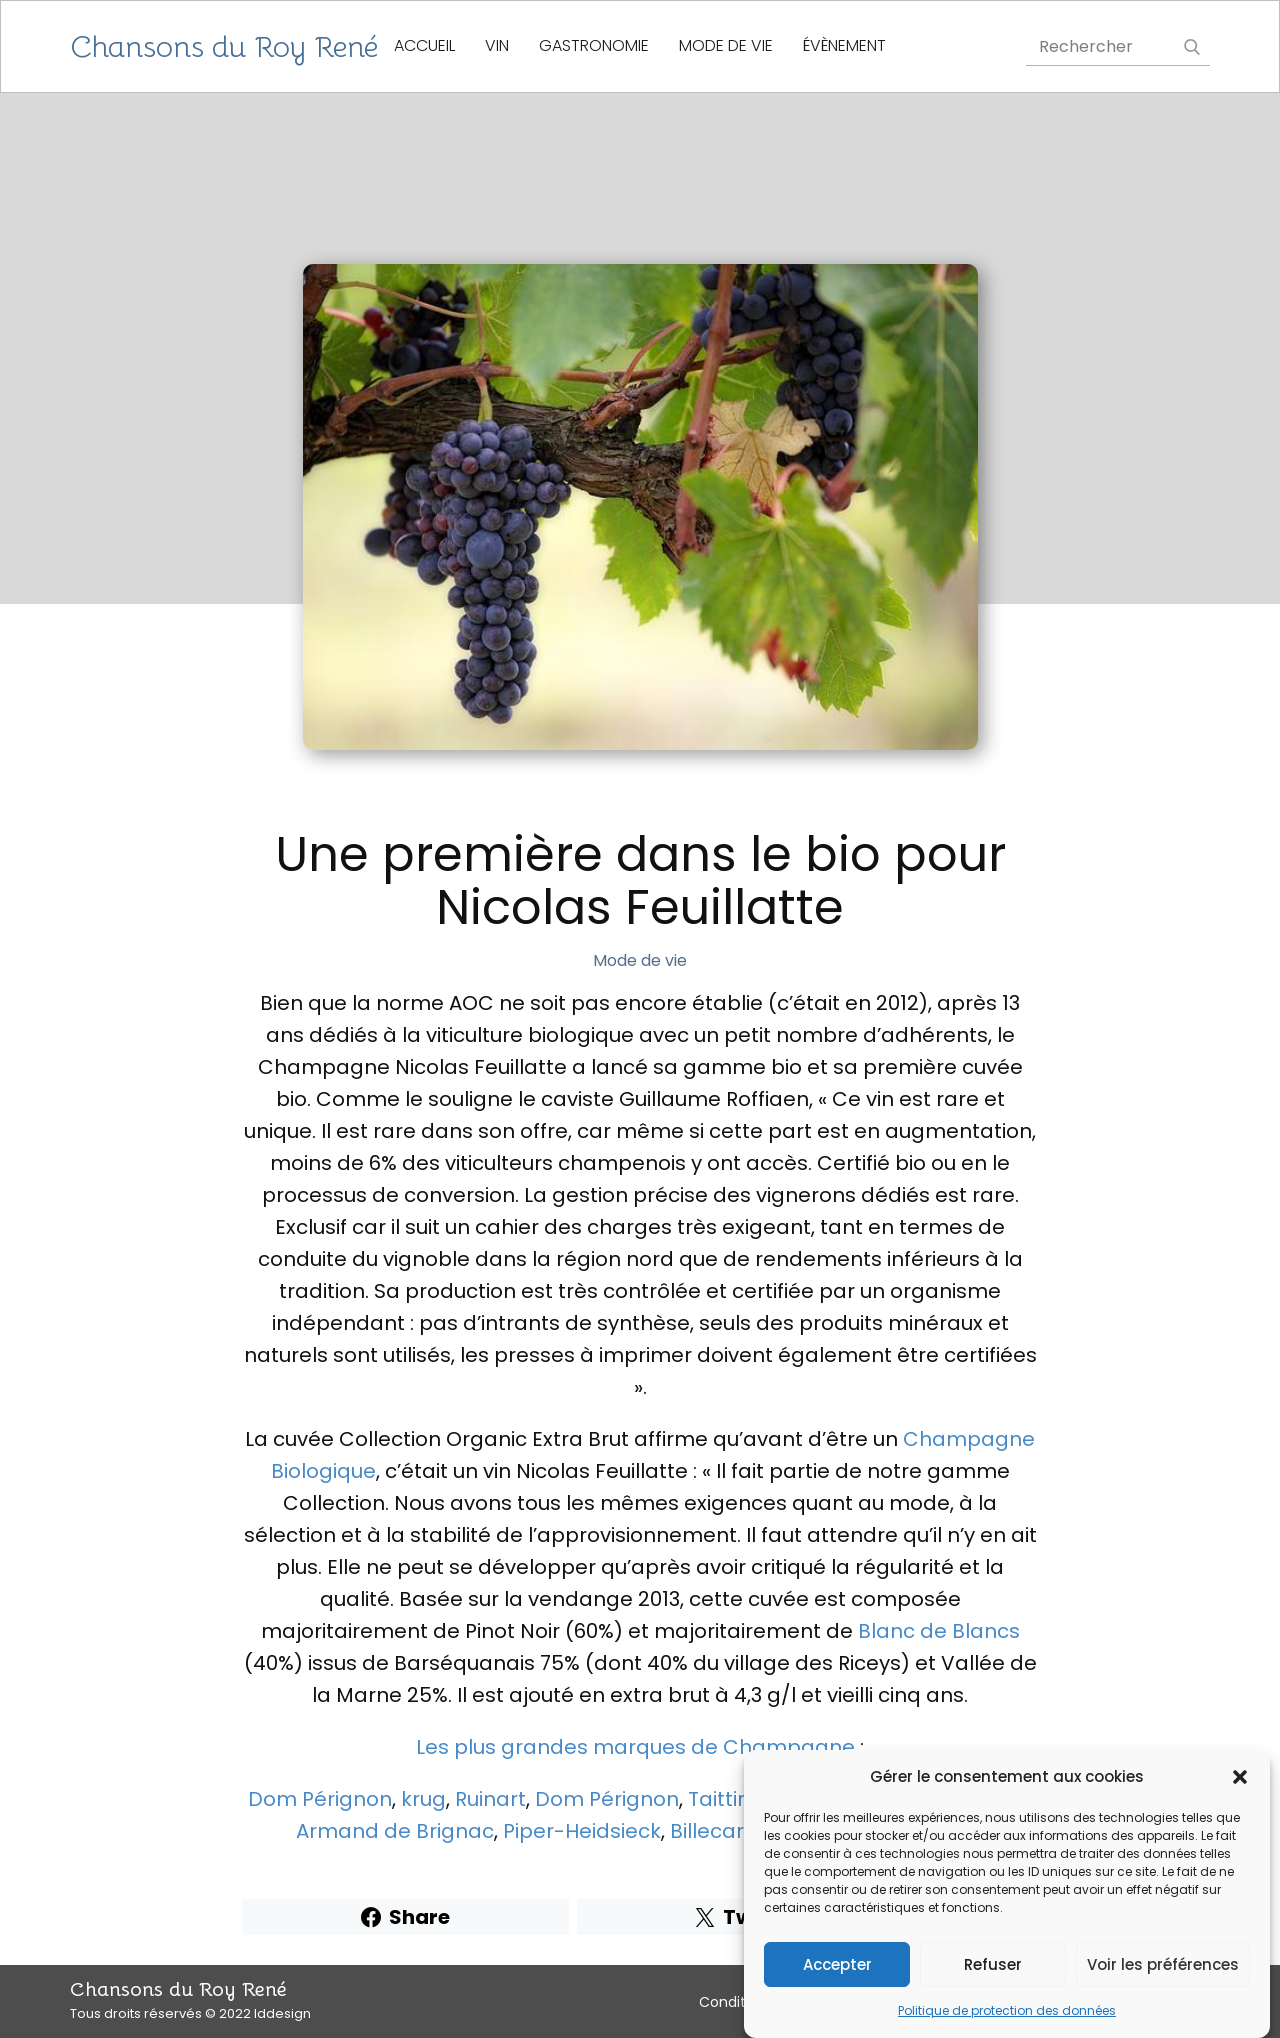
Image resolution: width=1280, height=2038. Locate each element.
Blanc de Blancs (939, 1631)
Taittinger (736, 1799)
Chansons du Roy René (224, 47)
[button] (1240, 1779)
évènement (844, 45)
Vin (497, 45)
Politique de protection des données (1007, 2012)
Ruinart (490, 1799)
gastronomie (594, 45)
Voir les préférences (1163, 1965)
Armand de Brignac (395, 1831)
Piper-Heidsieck (582, 1831)
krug (423, 1799)
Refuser (993, 1965)
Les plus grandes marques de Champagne (635, 1747)
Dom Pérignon (320, 1799)
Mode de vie (726, 45)
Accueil (424, 45)
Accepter (837, 1965)
